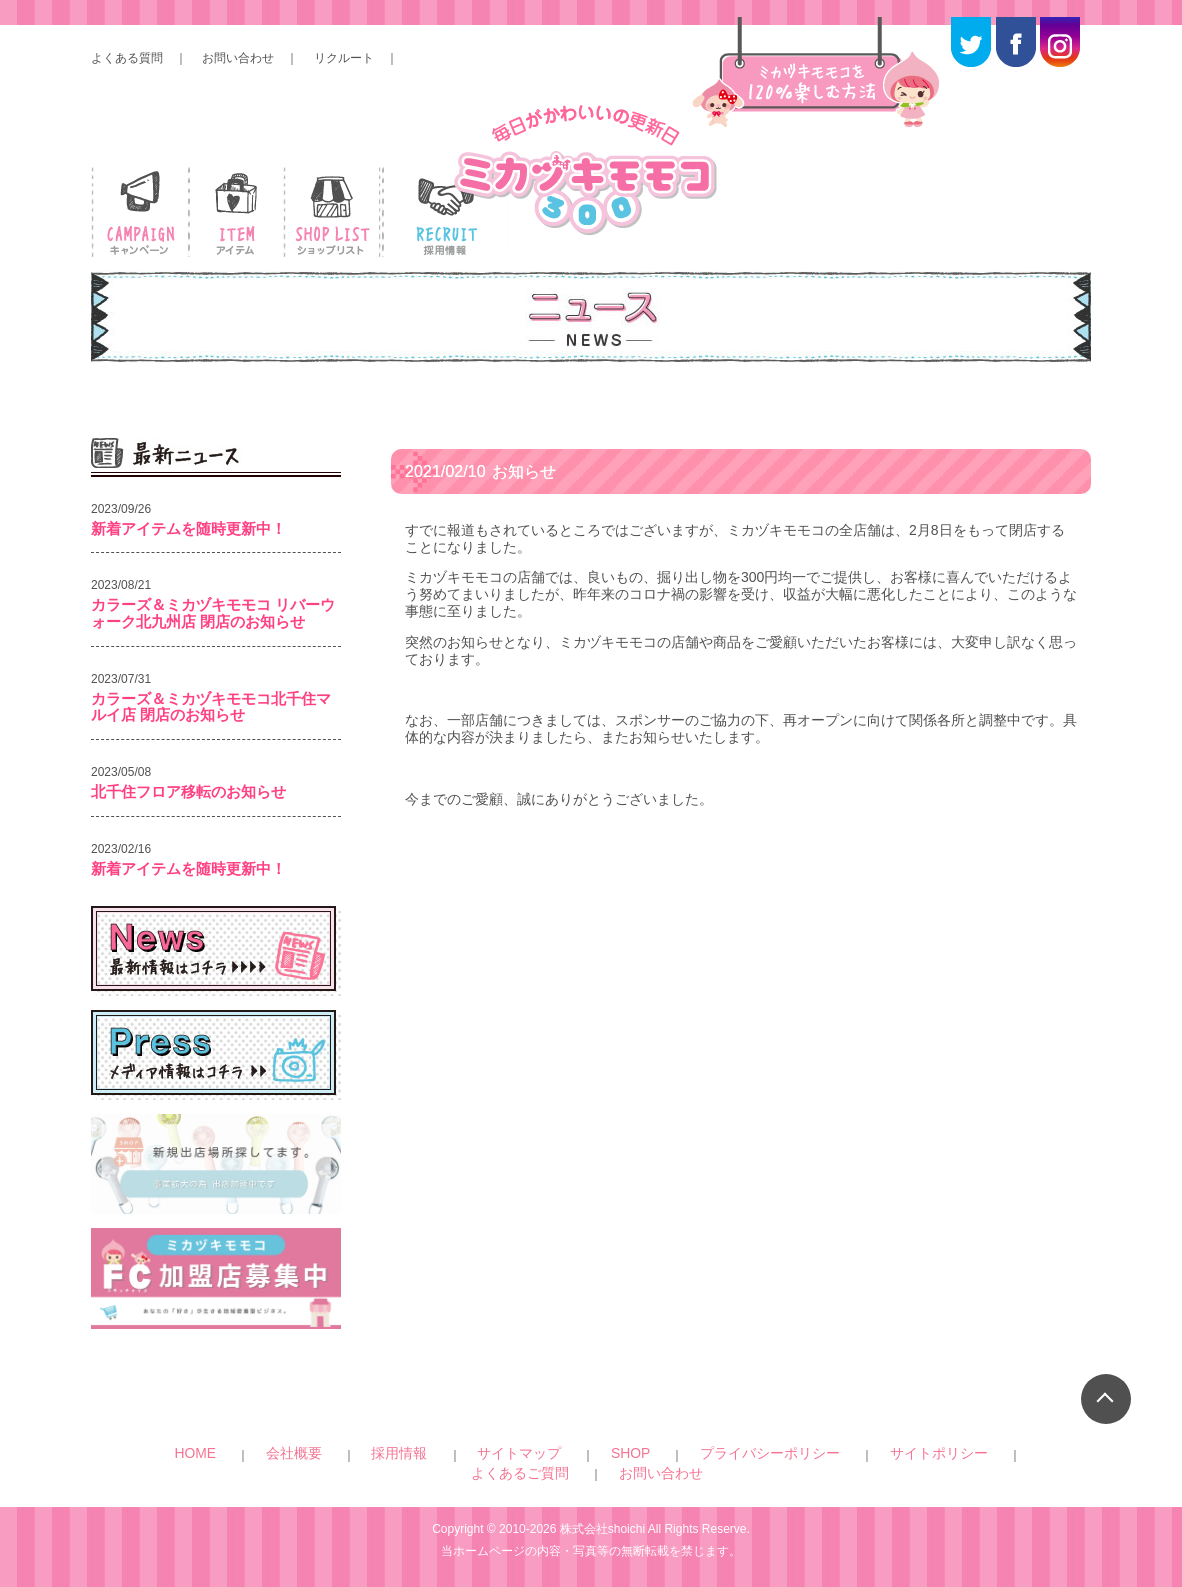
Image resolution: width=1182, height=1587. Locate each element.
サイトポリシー (723, 1453)
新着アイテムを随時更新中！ (188, 528)
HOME (249, 1453)
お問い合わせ (238, 58)
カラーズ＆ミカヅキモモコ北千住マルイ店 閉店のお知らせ (211, 707)
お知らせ (489, 481)
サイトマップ (445, 1453)
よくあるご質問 (822, 1453)
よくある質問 (127, 58)
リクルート (344, 58)
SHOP (513, 1453)
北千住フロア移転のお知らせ (188, 791)
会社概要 (306, 1453)
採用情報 (369, 1453)
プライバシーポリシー (605, 1453)
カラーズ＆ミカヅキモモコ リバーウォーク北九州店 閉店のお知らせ (213, 613)
